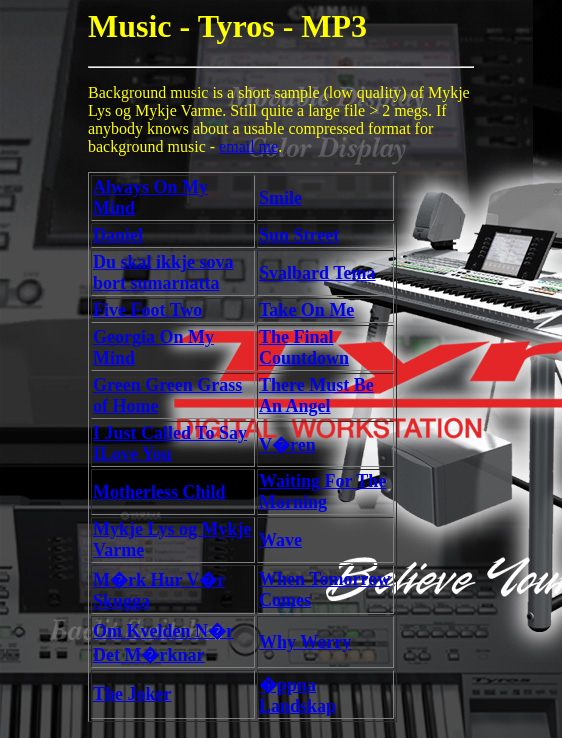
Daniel (118, 235)
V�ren (287, 445)
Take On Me (306, 310)
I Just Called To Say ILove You (170, 443)
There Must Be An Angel (316, 395)
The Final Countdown (304, 347)
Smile (280, 198)
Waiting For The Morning (322, 491)
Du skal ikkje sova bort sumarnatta (163, 272)
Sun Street (299, 235)
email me (248, 146)
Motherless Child (159, 492)
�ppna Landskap (297, 695)
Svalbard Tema (317, 273)
